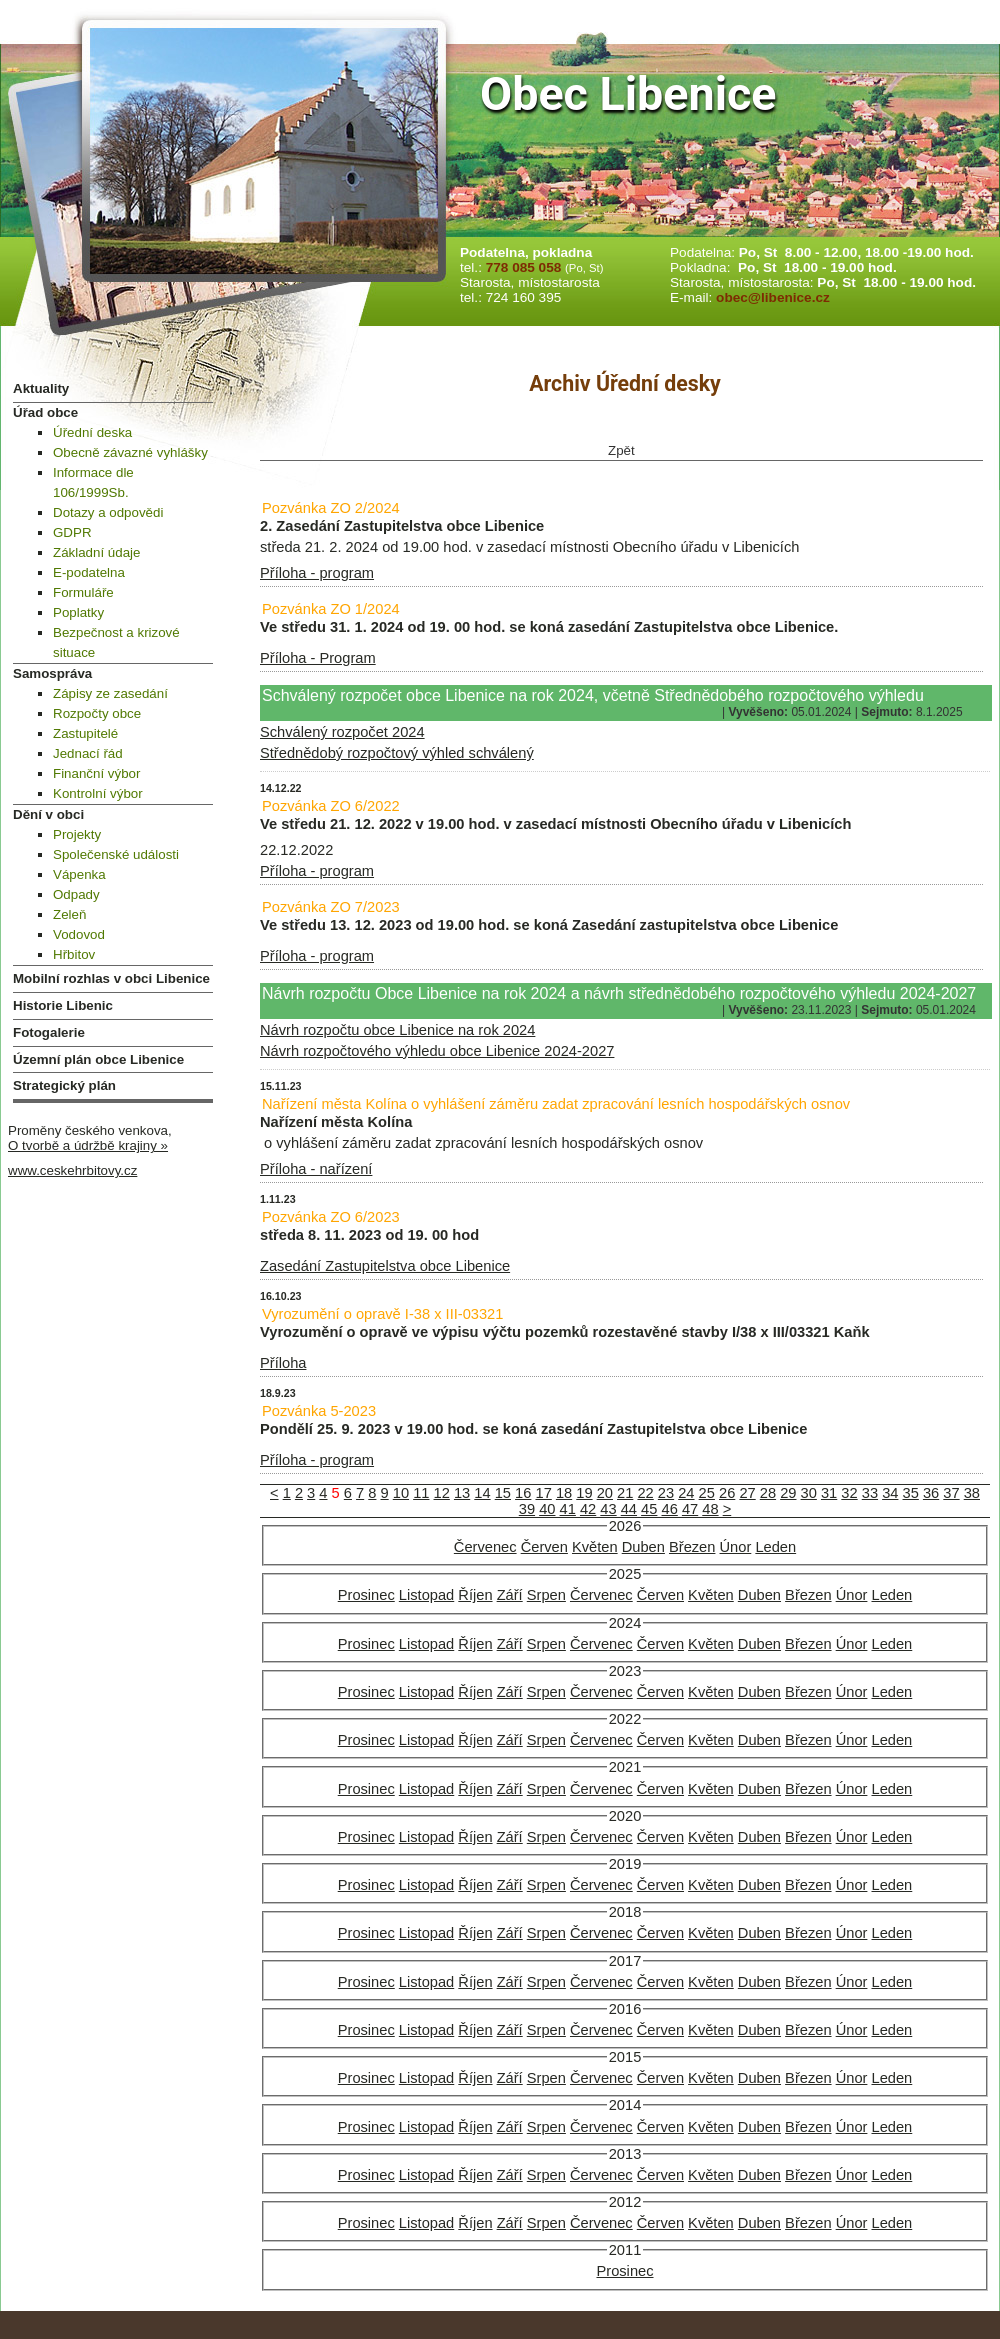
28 (768, 1493)
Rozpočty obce (97, 713)
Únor (736, 1547)
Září (510, 1595)
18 (564, 1493)
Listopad (426, 1595)
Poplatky (78, 612)
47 (690, 1509)
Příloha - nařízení (316, 1169)
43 (608, 1509)
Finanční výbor (96, 773)
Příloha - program (317, 573)
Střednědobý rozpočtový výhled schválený (397, 753)
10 (401, 1493)
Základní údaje (96, 552)
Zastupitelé (85, 733)
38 (972, 1493)
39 (527, 1509)
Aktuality (41, 388)
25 (707, 1493)
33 (870, 1493)
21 (625, 1493)
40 (547, 1509)
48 (710, 1509)
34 (890, 1493)
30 (809, 1493)
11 (421, 1493)
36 (931, 1493)
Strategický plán (64, 1085)
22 (645, 1493)
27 (747, 1493)
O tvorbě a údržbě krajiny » (88, 1145)
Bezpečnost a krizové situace (116, 642)
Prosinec (366, 1595)
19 (584, 1493)
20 (605, 1493)
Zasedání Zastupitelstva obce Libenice (385, 1266)
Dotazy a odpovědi (108, 512)
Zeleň (69, 914)
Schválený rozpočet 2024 (342, 732)
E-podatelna (89, 572)
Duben (643, 1547)
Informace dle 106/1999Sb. (93, 482)
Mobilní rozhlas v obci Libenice (111, 978)
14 (482, 1493)
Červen (544, 1547)
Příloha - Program (318, 658)
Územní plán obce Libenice (98, 1059)
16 (523, 1493)
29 (788, 1493)
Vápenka (79, 874)
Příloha (283, 1363)
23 (666, 1493)
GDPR (72, 532)
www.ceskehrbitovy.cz (72, 1170)
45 (649, 1509)
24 (686, 1493)
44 (629, 1509)
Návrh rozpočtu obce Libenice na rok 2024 (397, 1030)
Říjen (475, 1595)
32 (849, 1493)
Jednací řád (88, 753)
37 (951, 1493)
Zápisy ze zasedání (110, 693)
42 (588, 1509)
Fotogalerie (49, 1032)
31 (829, 1493)
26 (727, 1493)
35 (911, 1493)
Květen (595, 1547)
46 (670, 1509)
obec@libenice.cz (773, 297)
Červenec (485, 1547)
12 (442, 1493)
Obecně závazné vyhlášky (130, 452)
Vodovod (79, 934)
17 (543, 1493)
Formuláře (83, 592)
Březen (692, 1547)
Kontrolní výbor (98, 793)
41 (568, 1509)
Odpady (76, 894)
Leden (775, 1547)
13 (462, 1493)
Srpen (546, 1595)
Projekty (77, 834)
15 (503, 1493)
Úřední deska (92, 432)
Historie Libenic (63, 1005)
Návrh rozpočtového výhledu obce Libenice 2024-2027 (437, 1051)
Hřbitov (74, 954)
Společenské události (116, 854)
